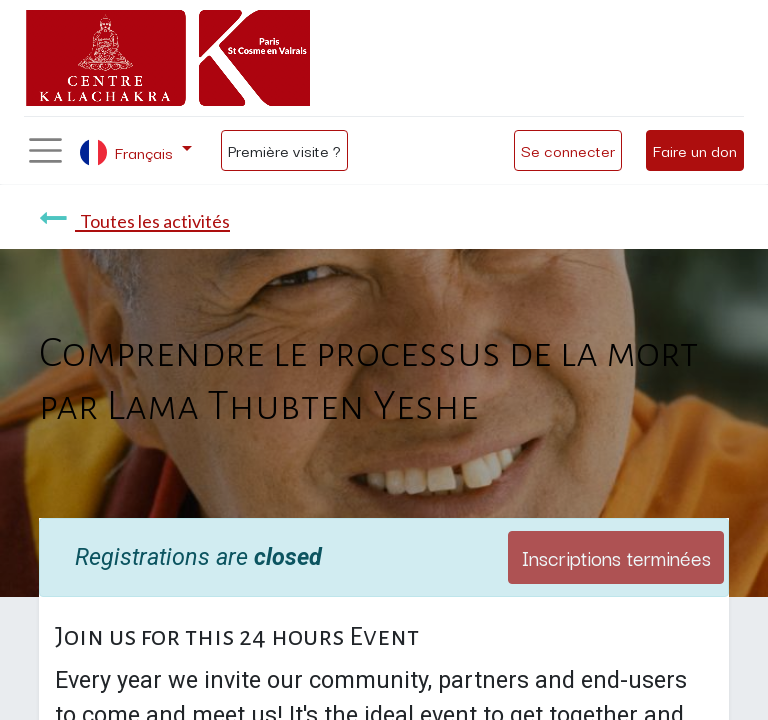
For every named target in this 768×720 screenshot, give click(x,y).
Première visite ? (284, 150)
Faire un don (695, 150)
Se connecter (568, 150)
